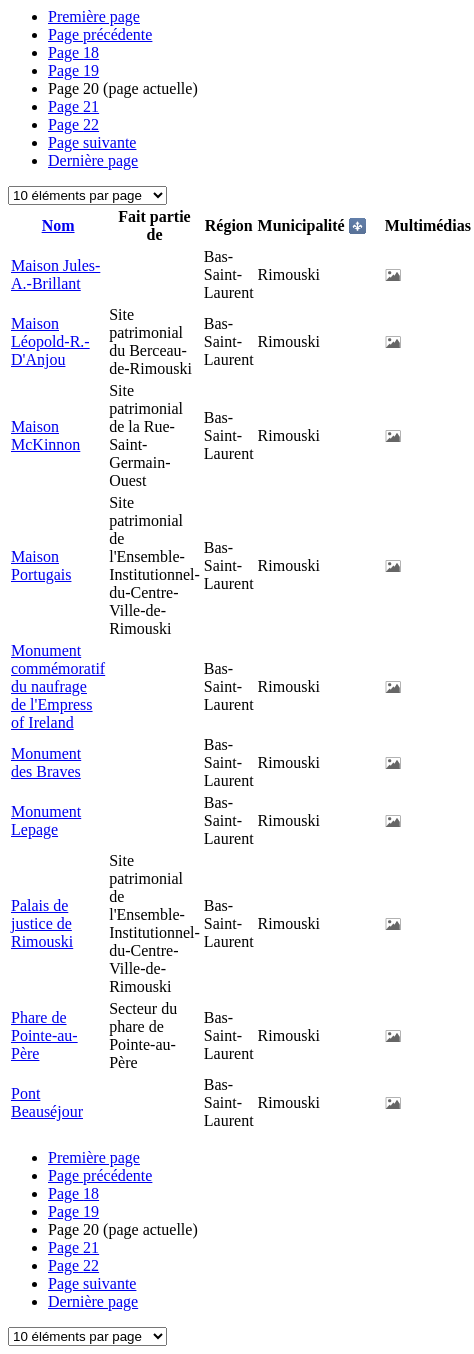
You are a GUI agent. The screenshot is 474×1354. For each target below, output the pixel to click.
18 (73, 52)
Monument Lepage (46, 820)
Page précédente (100, 34)
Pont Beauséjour (47, 1102)
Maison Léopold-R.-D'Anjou (50, 341)
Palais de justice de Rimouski (42, 923)
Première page (94, 16)
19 (73, 70)
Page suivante (92, 142)
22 (73, 124)
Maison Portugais (41, 565)
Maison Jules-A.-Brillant (55, 274)
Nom (58, 225)
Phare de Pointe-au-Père (44, 1035)
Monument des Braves (46, 762)
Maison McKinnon (45, 435)
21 (73, 106)
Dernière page (93, 160)
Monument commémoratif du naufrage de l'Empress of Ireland (58, 686)
